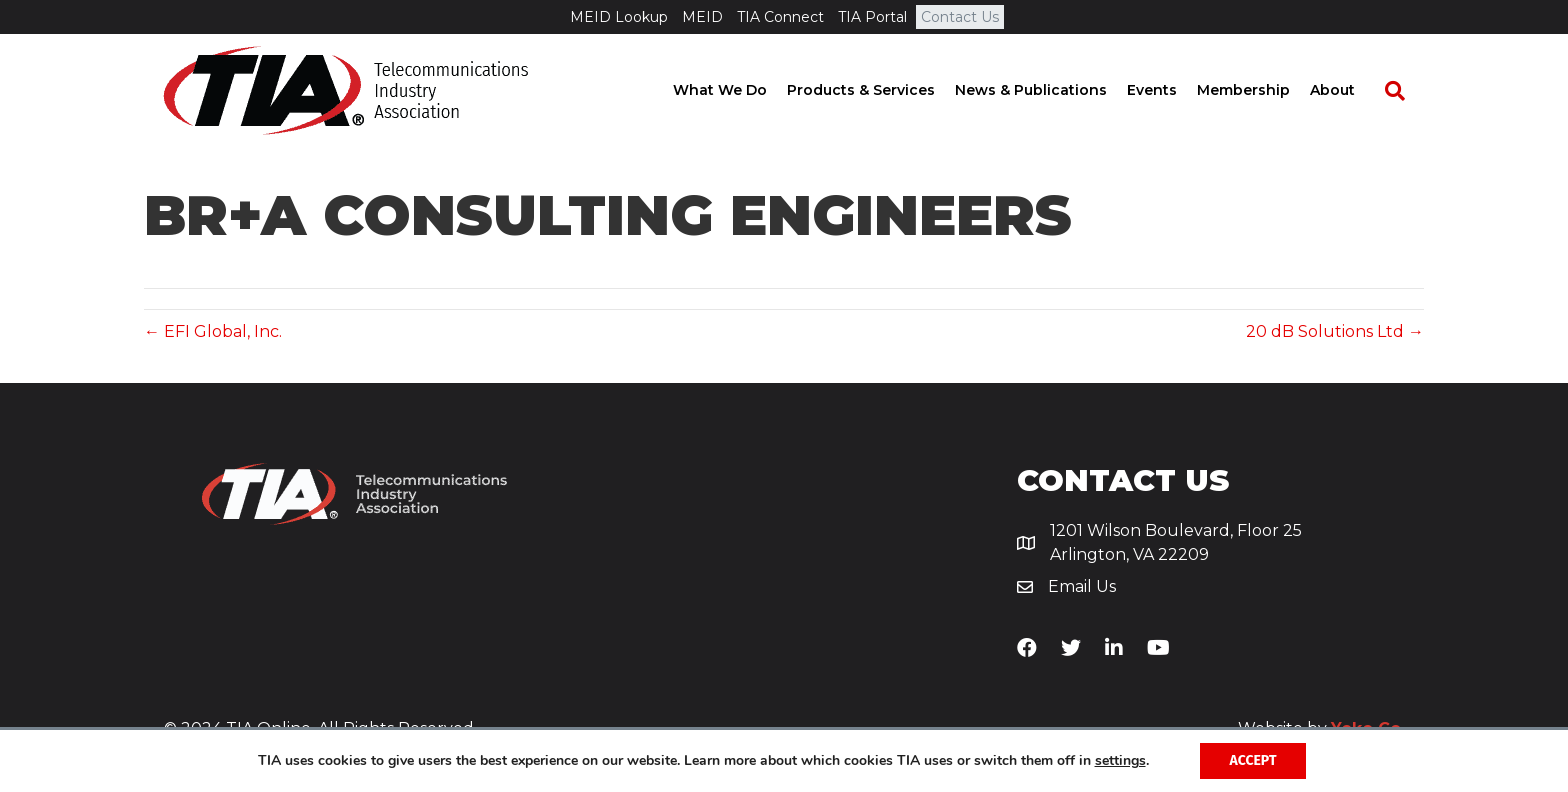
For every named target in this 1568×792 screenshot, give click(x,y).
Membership (1262, 90)
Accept (1253, 760)
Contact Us (960, 17)
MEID (702, 17)
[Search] (1404, 91)
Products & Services (880, 90)
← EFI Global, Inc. (213, 331)
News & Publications (1050, 90)
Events (1171, 90)
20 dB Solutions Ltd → (1335, 331)
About (1351, 90)
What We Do (739, 90)
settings (1120, 761)
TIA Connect (780, 17)
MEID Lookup (619, 17)
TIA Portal (872, 17)
